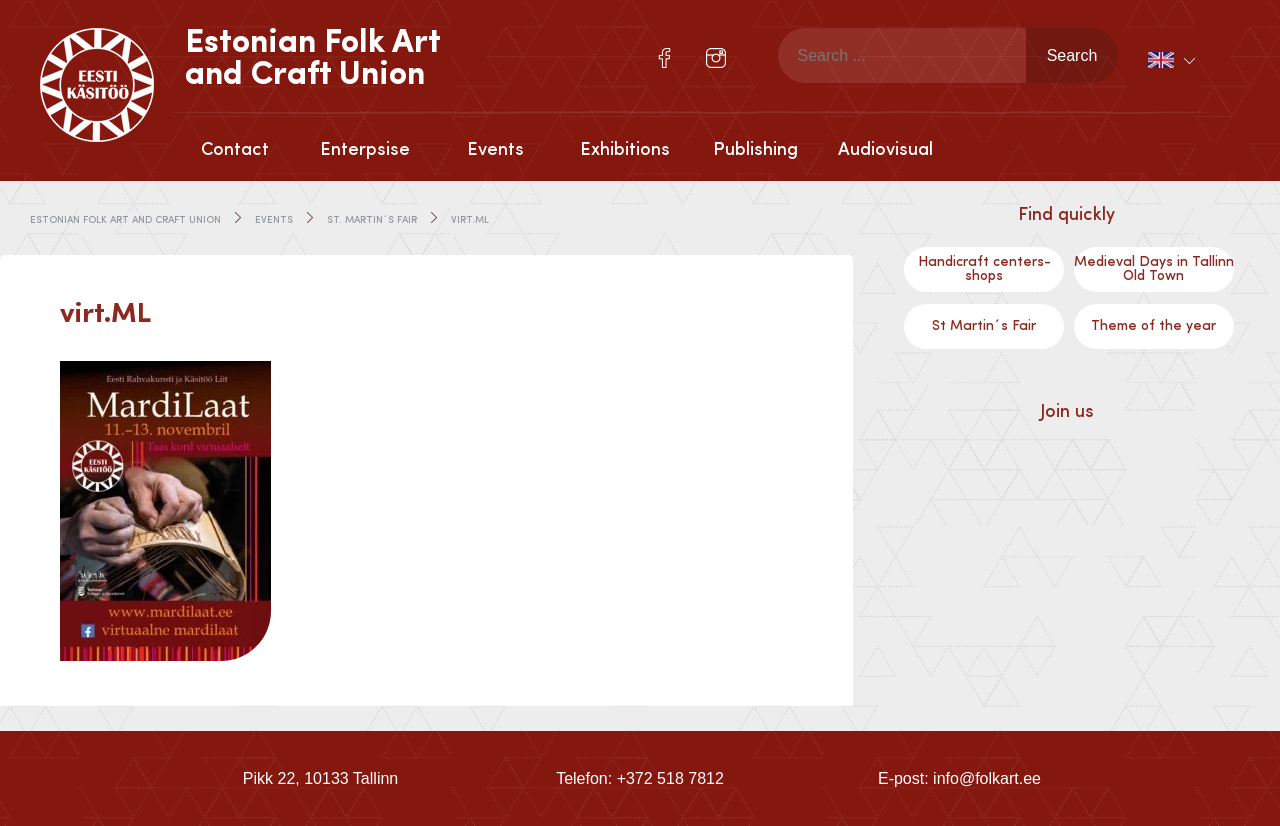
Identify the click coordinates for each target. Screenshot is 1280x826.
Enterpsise (365, 150)
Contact (235, 150)
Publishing (755, 150)
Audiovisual (885, 150)
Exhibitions (625, 150)
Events (495, 150)
